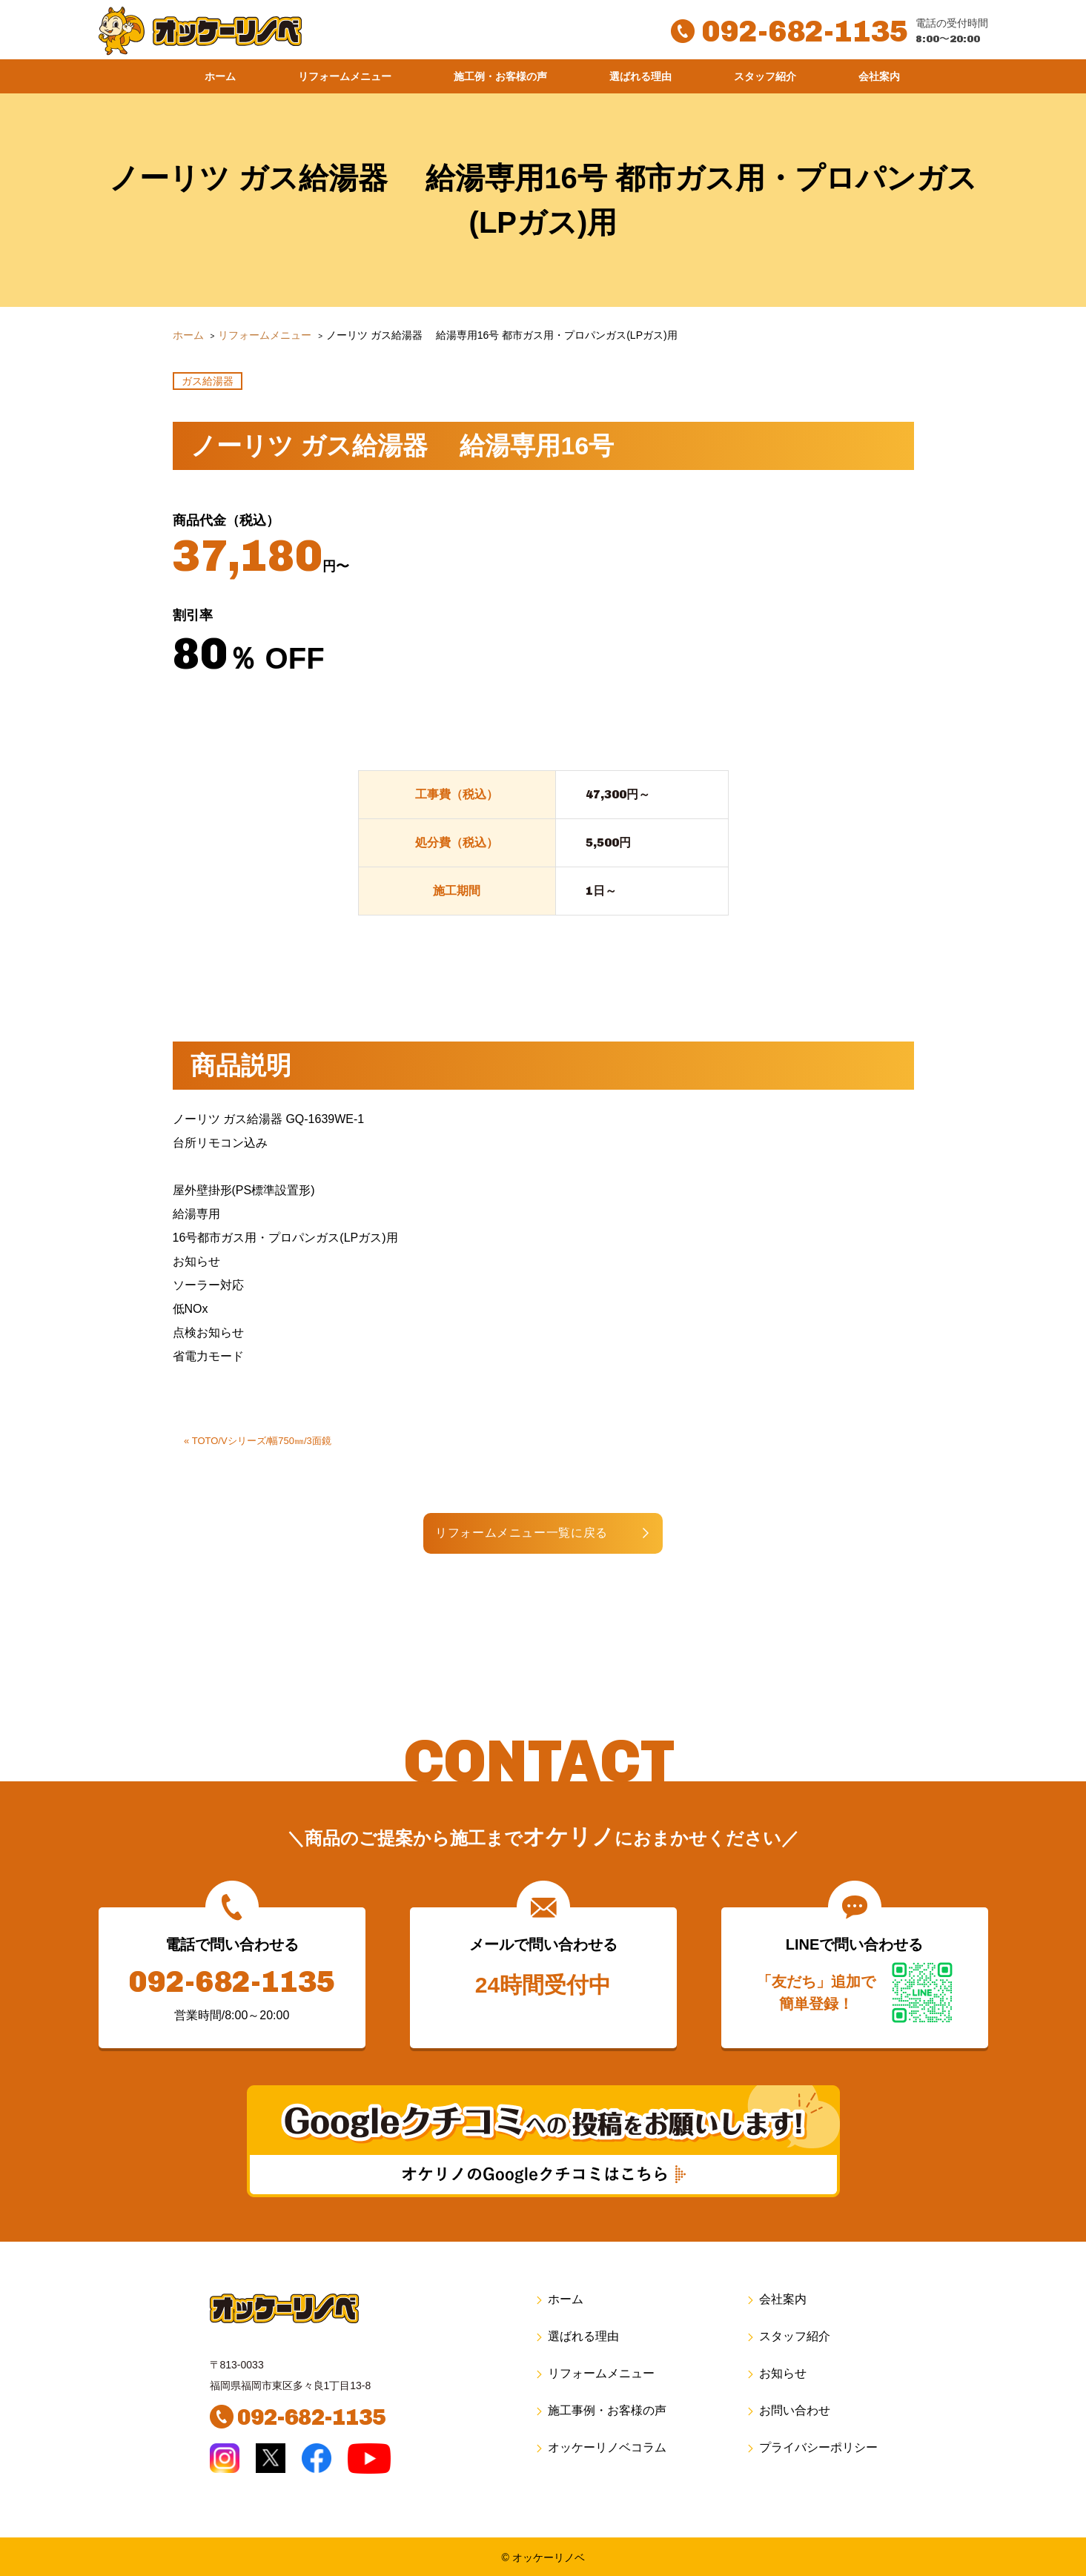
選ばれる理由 (640, 76)
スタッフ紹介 (765, 76)
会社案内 (879, 76)
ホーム (220, 76)
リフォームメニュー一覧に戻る (526, 1532)
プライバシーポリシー (811, 2447)
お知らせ (776, 2373)
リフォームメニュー (344, 76)
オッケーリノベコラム (600, 2447)
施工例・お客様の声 (500, 76)
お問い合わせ (787, 2410)
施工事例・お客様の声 (600, 2410)
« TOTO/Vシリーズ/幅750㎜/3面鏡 (257, 1440)
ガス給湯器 (208, 381)
